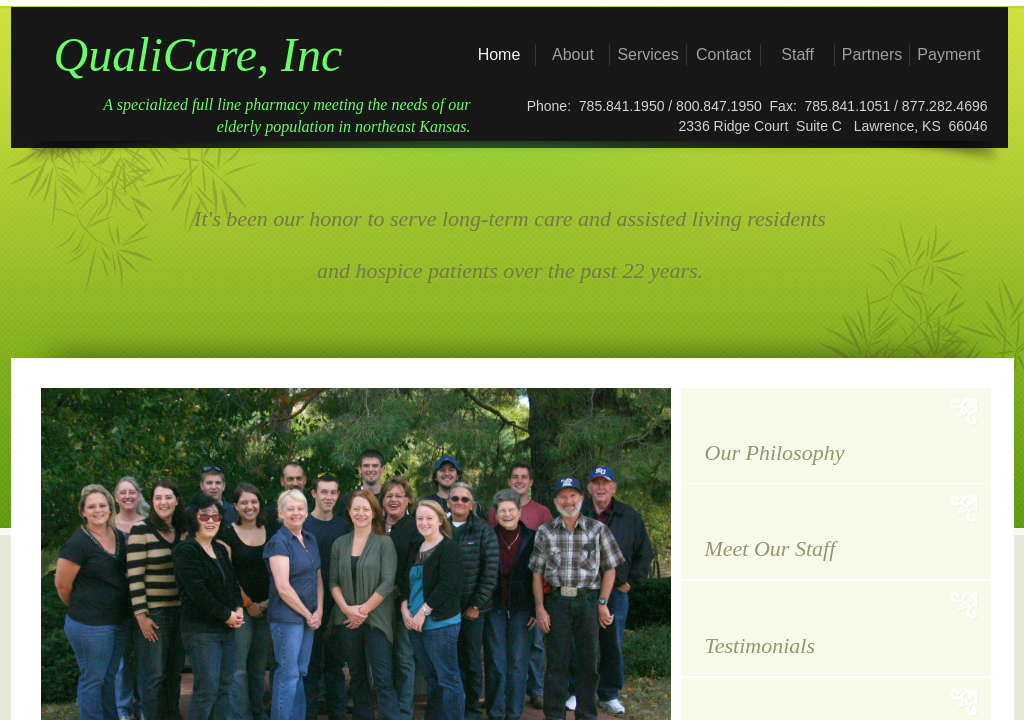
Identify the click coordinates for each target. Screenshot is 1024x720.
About (573, 54)
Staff (797, 54)
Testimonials (760, 645)
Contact (723, 54)
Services (647, 54)
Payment (948, 54)
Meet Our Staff (770, 548)
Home (499, 54)
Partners (872, 54)
